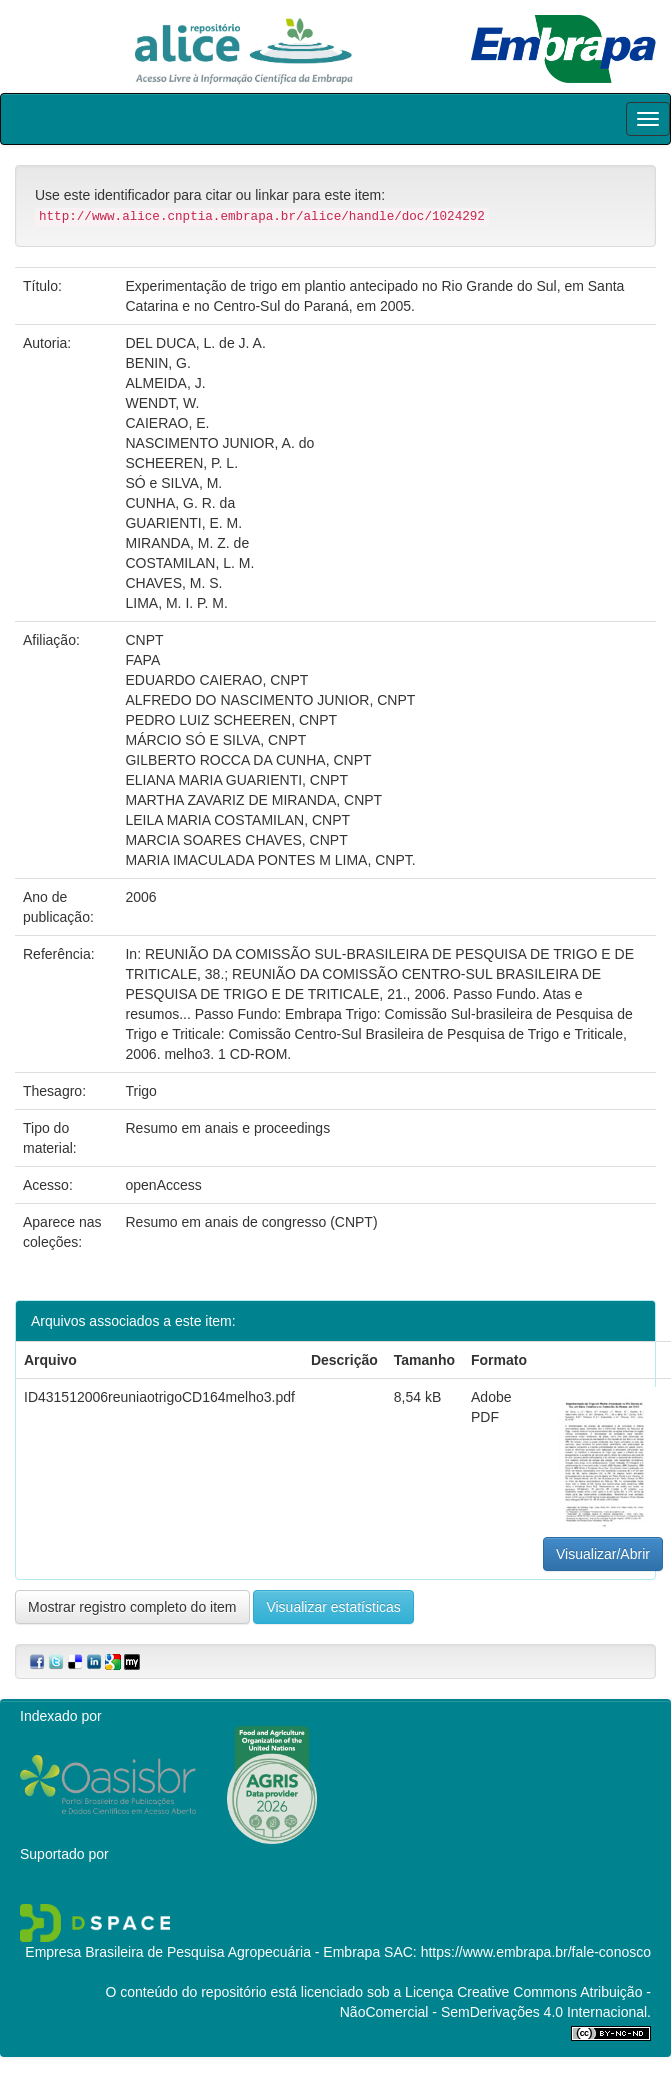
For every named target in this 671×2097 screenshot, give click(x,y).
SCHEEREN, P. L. (181, 463)
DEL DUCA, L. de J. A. (195, 343)
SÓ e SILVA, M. (173, 483)
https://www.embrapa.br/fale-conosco (536, 1952)
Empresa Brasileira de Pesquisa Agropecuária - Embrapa (202, 1952)
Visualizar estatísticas (333, 1607)
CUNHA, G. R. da (180, 503)
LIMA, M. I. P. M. (176, 603)
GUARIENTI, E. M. (183, 523)
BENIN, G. (157, 363)
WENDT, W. (162, 403)
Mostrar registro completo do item (132, 1607)
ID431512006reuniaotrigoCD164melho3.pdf (159, 1397)
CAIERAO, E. (167, 423)
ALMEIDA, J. (165, 383)
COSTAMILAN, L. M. (189, 563)
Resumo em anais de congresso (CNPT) (251, 1222)
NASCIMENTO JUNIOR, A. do (219, 443)
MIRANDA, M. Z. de (187, 543)
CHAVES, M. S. (173, 583)
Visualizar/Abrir (603, 1554)
